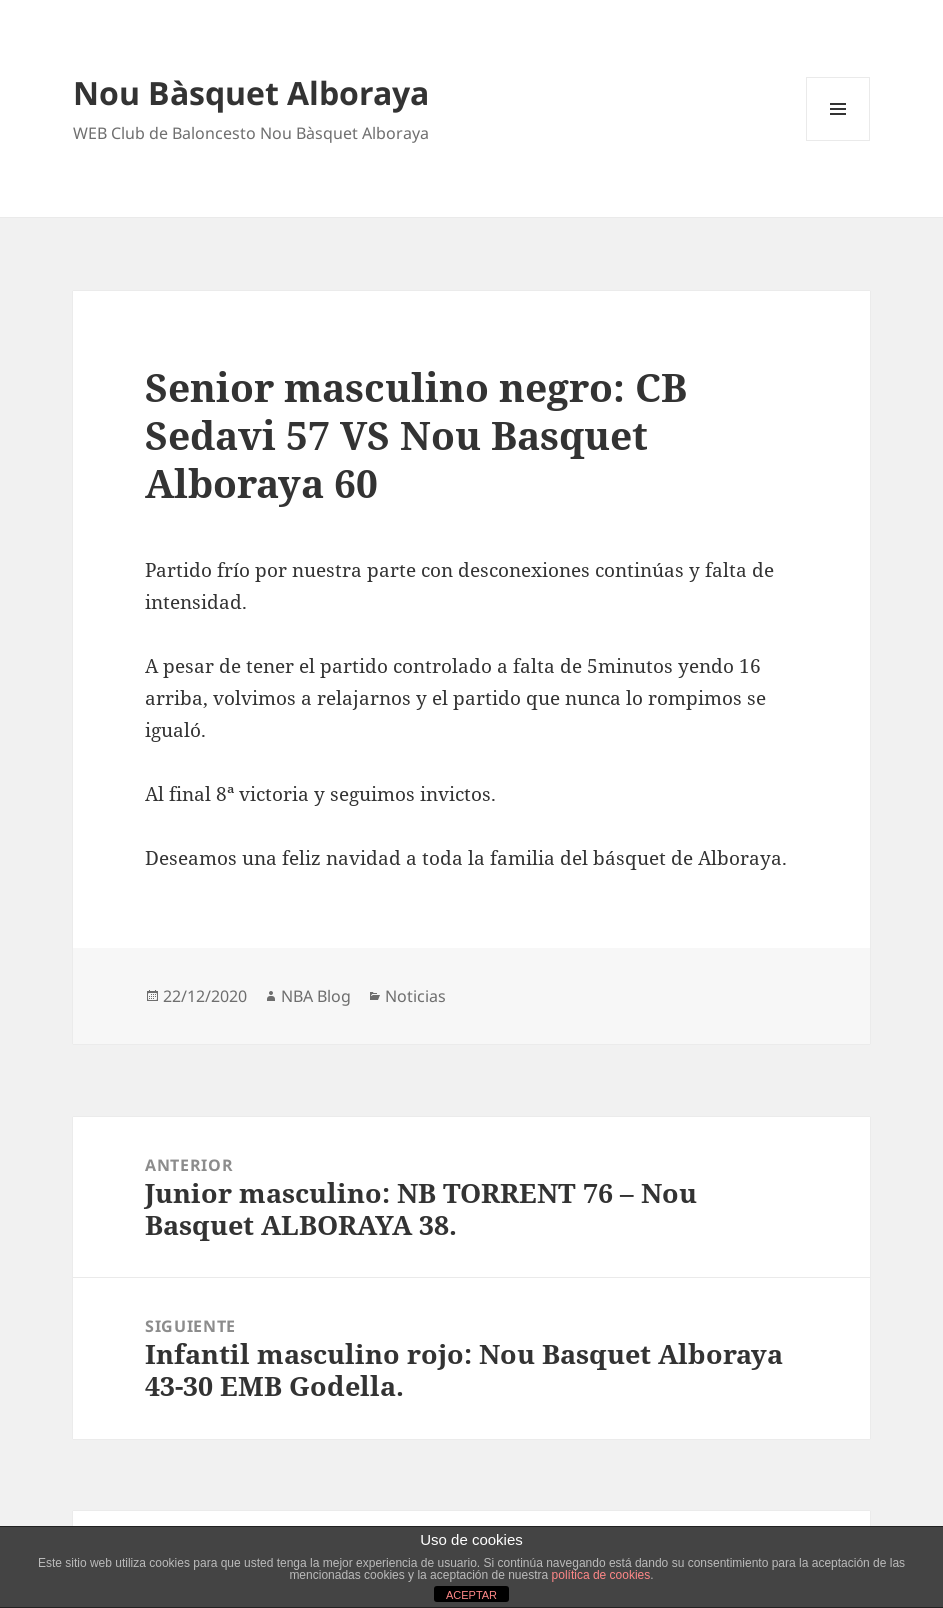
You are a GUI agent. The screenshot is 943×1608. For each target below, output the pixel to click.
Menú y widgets (838, 140)
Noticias (415, 996)
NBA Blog (316, 996)
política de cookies (601, 1575)
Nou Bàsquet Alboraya (251, 92)
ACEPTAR (471, 1595)
